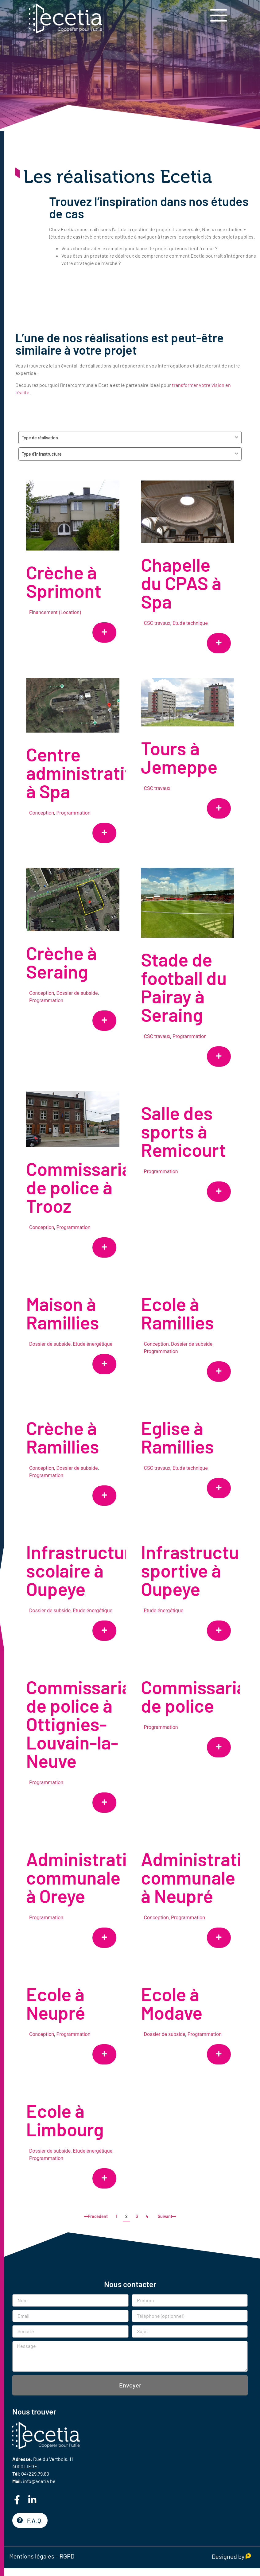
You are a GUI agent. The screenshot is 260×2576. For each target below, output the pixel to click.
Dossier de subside (77, 1003)
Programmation (73, 816)
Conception (41, 816)
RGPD (67, 2556)
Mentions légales (31, 2556)
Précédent (96, 2216)
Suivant (167, 2216)
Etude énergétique (92, 1361)
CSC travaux (152, 623)
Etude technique (185, 623)
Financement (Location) (55, 612)
